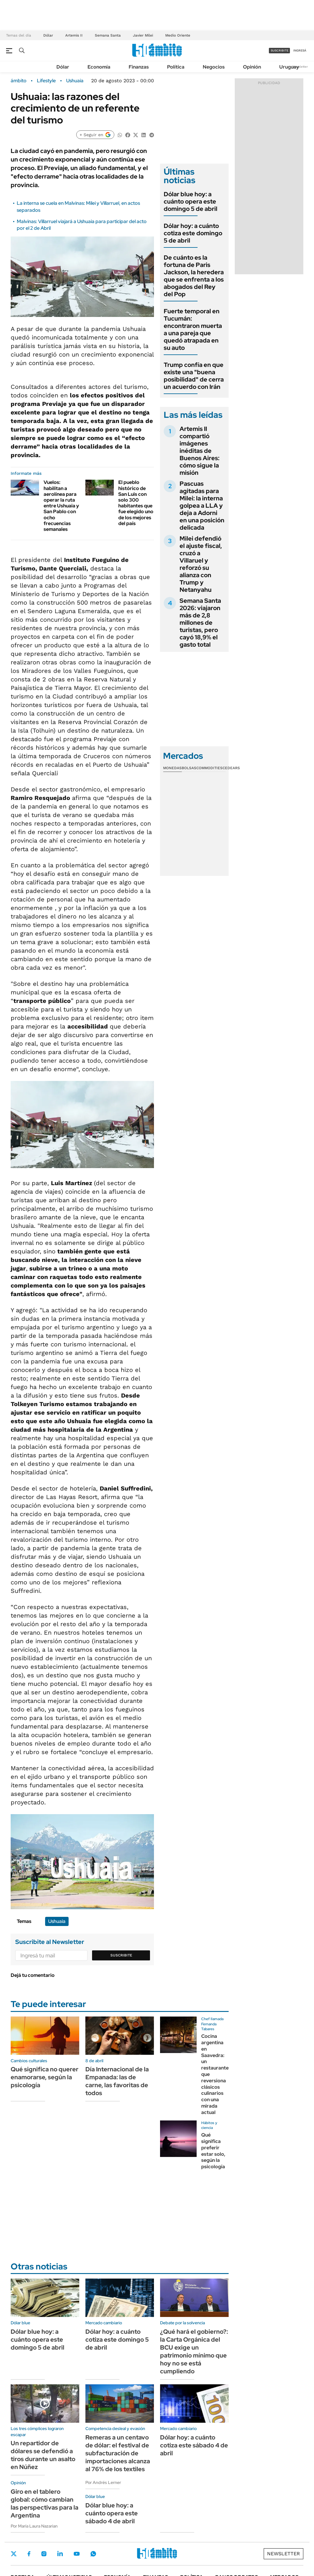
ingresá (299, 50)
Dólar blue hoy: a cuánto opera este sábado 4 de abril (111, 2513)
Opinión (252, 67)
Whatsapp (93, 2553)
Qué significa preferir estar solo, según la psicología (213, 2151)
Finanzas (139, 67)
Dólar (48, 35)
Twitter (14, 2553)
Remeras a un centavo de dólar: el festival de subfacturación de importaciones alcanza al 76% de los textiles (117, 2453)
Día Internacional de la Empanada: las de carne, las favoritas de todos (117, 2081)
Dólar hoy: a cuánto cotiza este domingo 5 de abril (193, 233)
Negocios (214, 67)
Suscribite (121, 1955)
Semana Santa (108, 35)
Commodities (209, 768)
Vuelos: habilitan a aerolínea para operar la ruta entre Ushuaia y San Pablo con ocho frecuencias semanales (61, 505)
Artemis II (74, 35)
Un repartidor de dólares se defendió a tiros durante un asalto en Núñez (43, 2455)
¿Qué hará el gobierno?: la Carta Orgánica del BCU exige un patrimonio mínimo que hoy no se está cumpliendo (194, 2351)
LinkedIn (60, 2553)
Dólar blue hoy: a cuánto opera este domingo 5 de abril (190, 201)
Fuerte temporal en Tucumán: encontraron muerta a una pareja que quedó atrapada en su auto (193, 329)
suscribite (279, 50)
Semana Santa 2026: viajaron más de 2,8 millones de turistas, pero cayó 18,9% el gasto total (200, 622)
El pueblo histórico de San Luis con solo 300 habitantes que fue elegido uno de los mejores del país (135, 502)
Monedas (172, 768)
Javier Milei (143, 35)
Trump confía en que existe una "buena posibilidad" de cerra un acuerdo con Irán (194, 376)
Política (175, 67)
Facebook (28, 2553)
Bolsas (189, 768)
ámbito (19, 80)
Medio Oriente (177, 35)
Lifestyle (46, 80)
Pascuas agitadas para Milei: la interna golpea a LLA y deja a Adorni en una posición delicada (202, 505)
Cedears (231, 768)
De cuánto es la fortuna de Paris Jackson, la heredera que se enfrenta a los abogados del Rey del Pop (194, 276)
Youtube (76, 2554)
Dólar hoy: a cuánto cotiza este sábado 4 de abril (194, 2445)
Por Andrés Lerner (103, 2482)
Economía (98, 67)
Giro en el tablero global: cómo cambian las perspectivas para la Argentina (44, 2503)
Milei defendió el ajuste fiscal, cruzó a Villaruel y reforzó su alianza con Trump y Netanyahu (201, 564)
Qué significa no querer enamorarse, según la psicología (44, 2077)
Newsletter (300, 66)
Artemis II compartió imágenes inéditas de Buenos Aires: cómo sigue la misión (199, 451)
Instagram (44, 2553)
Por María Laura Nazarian (34, 2526)
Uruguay (289, 67)
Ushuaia (75, 80)
